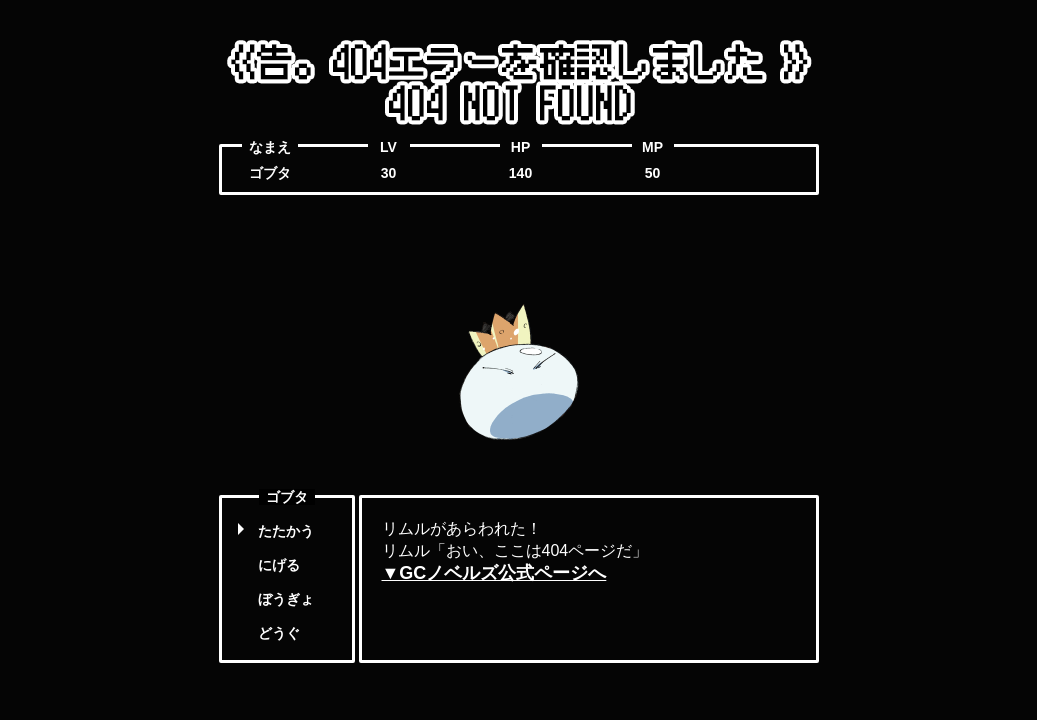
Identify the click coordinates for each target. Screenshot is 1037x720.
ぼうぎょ (286, 599)
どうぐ (279, 633)
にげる (279, 565)
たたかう (286, 531)
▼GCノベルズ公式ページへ (494, 573)
